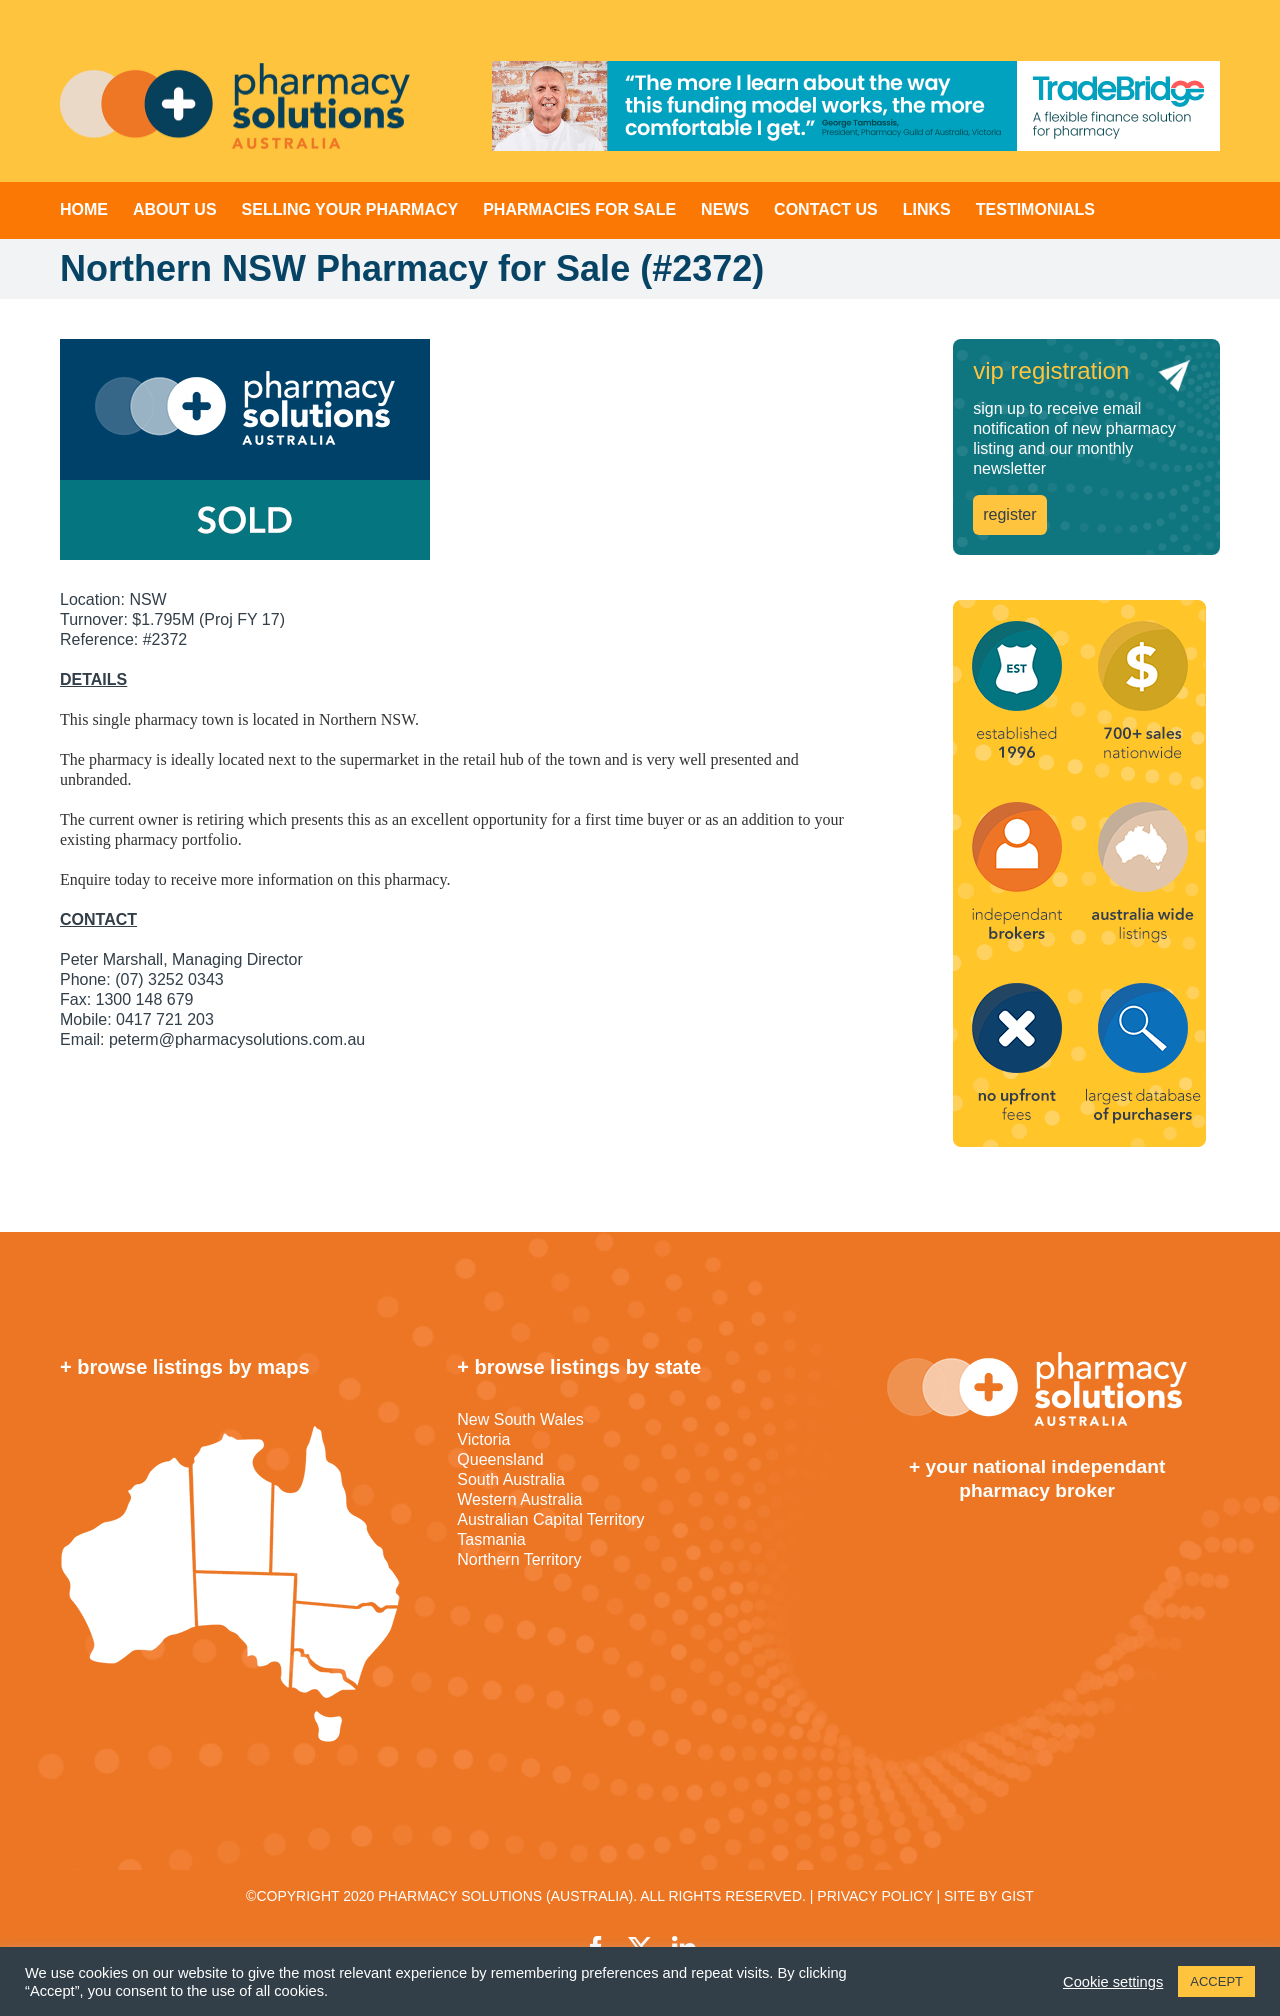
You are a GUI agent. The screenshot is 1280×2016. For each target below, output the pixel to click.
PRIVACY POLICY (874, 1896)
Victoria (483, 1439)
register (1009, 514)
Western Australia (519, 1499)
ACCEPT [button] (1216, 1981)
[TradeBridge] (856, 106)
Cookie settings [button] (1113, 1982)
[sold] (466, 449)
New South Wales (520, 1419)
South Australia (511, 1479)
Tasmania (491, 1539)
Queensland (500, 1459)
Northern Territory (519, 1559)
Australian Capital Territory (550, 1519)
